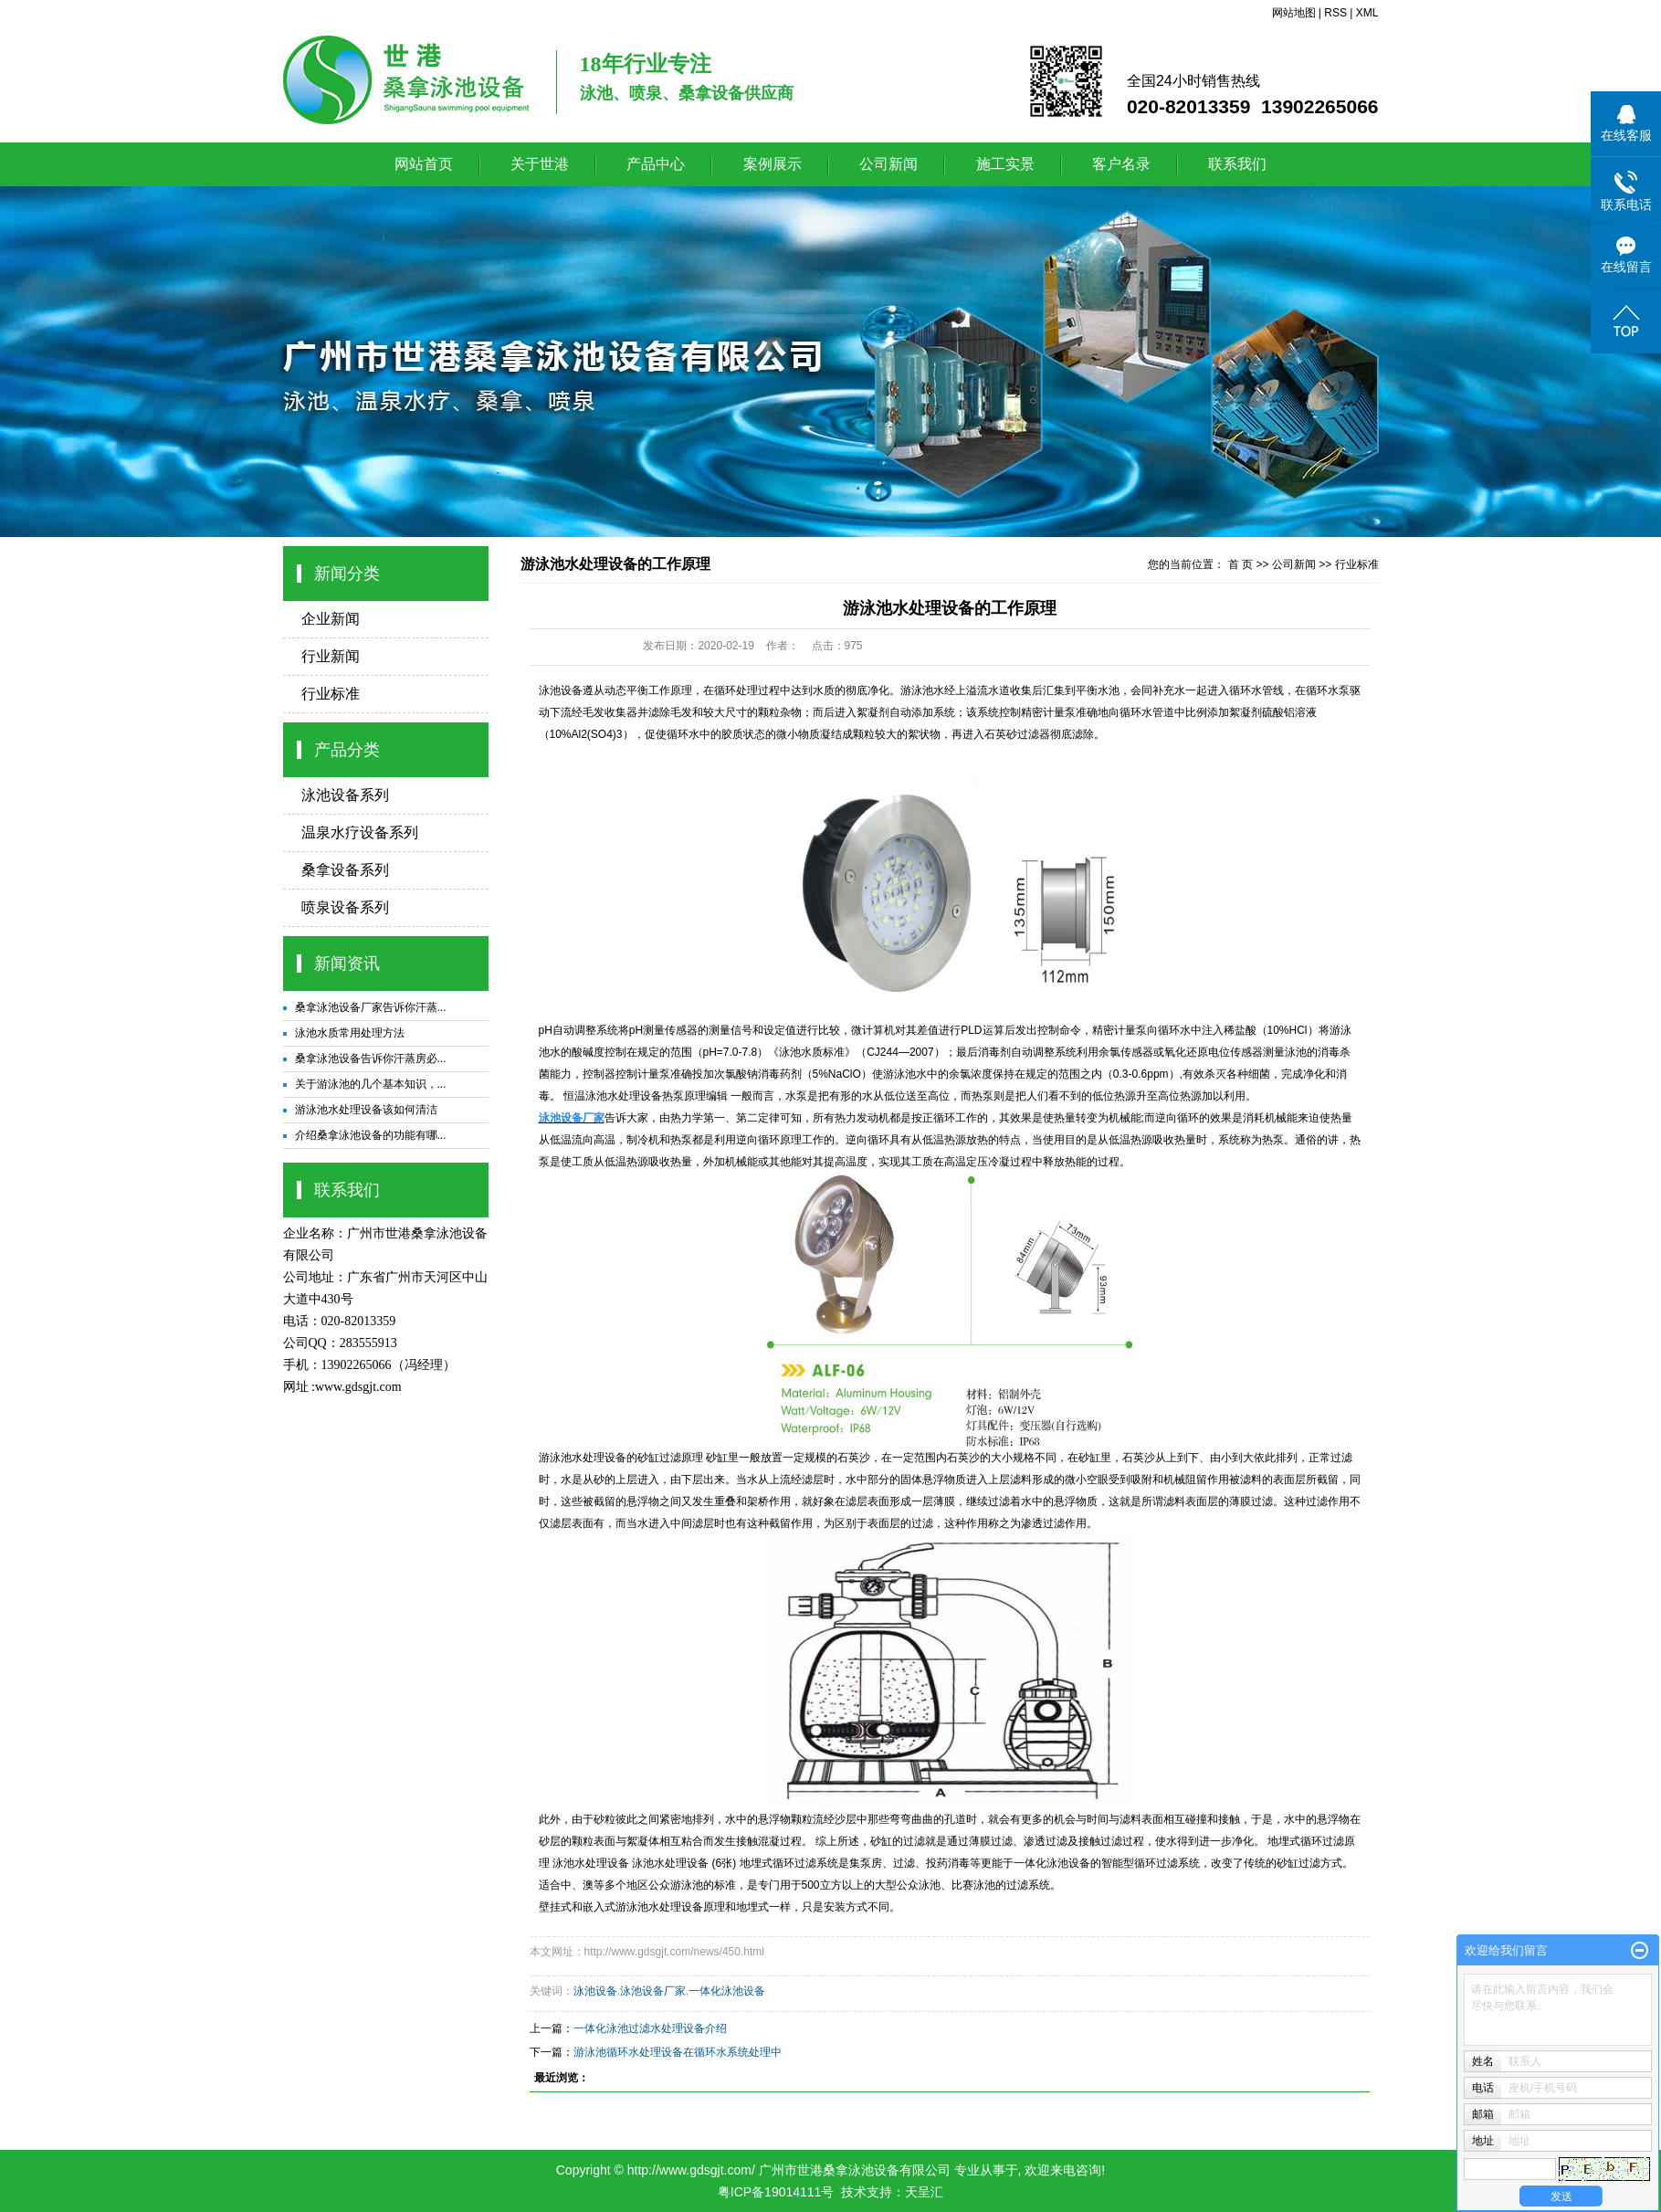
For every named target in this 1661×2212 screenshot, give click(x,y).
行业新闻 (330, 656)
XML (1367, 12)
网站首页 (423, 164)
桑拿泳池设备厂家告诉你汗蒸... (371, 1007)
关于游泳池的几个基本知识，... (371, 1084)
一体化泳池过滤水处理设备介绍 (650, 2028)
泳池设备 (561, 690)
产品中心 (655, 164)
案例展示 (772, 164)
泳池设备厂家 (653, 1991)
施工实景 (1005, 164)
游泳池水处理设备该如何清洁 (366, 1109)
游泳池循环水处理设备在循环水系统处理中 (677, 2052)
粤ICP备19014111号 (776, 2192)
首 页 (1240, 564)
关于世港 (539, 164)
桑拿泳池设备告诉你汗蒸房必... (371, 1058)
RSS (1335, 12)
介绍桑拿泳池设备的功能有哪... (371, 1135)
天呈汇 (924, 2192)
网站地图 (1294, 12)
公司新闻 (888, 164)
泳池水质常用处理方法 (350, 1033)
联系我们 (1237, 164)
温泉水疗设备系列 (359, 832)
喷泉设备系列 (345, 907)
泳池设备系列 (345, 795)
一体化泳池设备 (1052, 1863)
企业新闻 (330, 619)
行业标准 (330, 693)
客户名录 (1121, 164)
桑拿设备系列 (345, 870)
